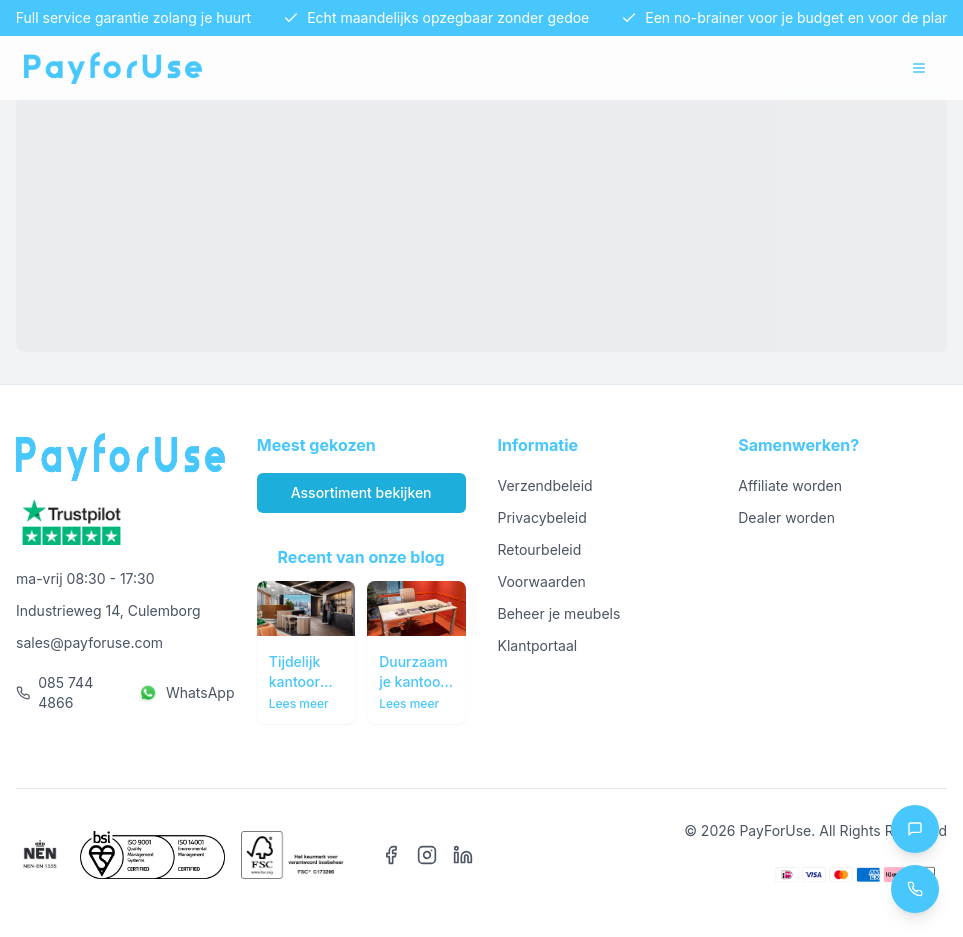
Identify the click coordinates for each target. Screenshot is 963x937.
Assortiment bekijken (361, 492)
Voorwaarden (542, 581)
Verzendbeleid (545, 485)
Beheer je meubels (559, 613)
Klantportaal (538, 645)
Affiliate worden (790, 485)
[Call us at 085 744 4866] (915, 889)
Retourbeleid (540, 549)
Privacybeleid (542, 517)
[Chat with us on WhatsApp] (915, 829)
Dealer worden (786, 517)
